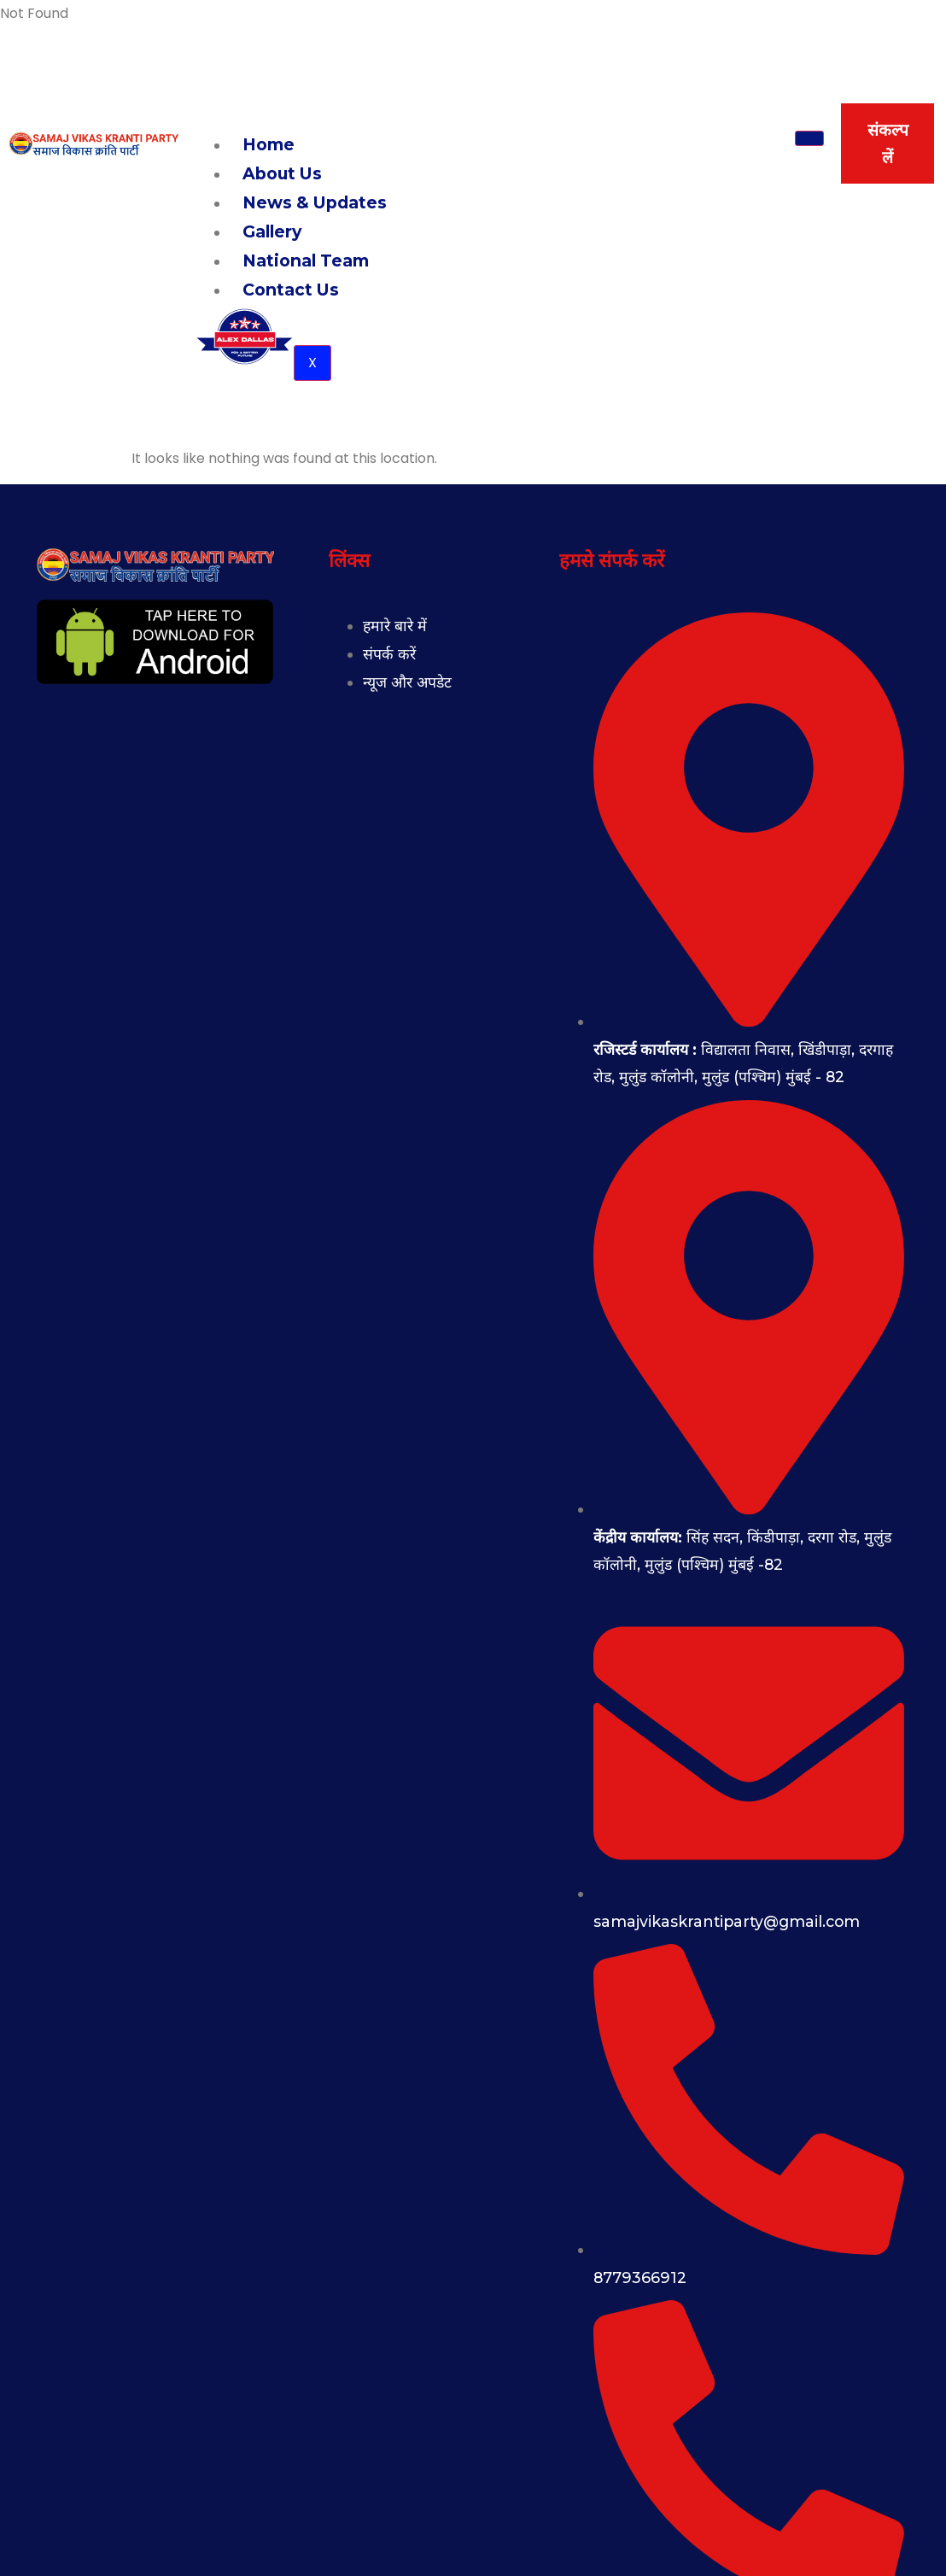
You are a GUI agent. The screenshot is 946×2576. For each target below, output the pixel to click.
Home (268, 144)
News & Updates (314, 202)
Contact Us (290, 289)
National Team (305, 260)
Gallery (271, 231)
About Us (282, 173)
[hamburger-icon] (809, 138)
